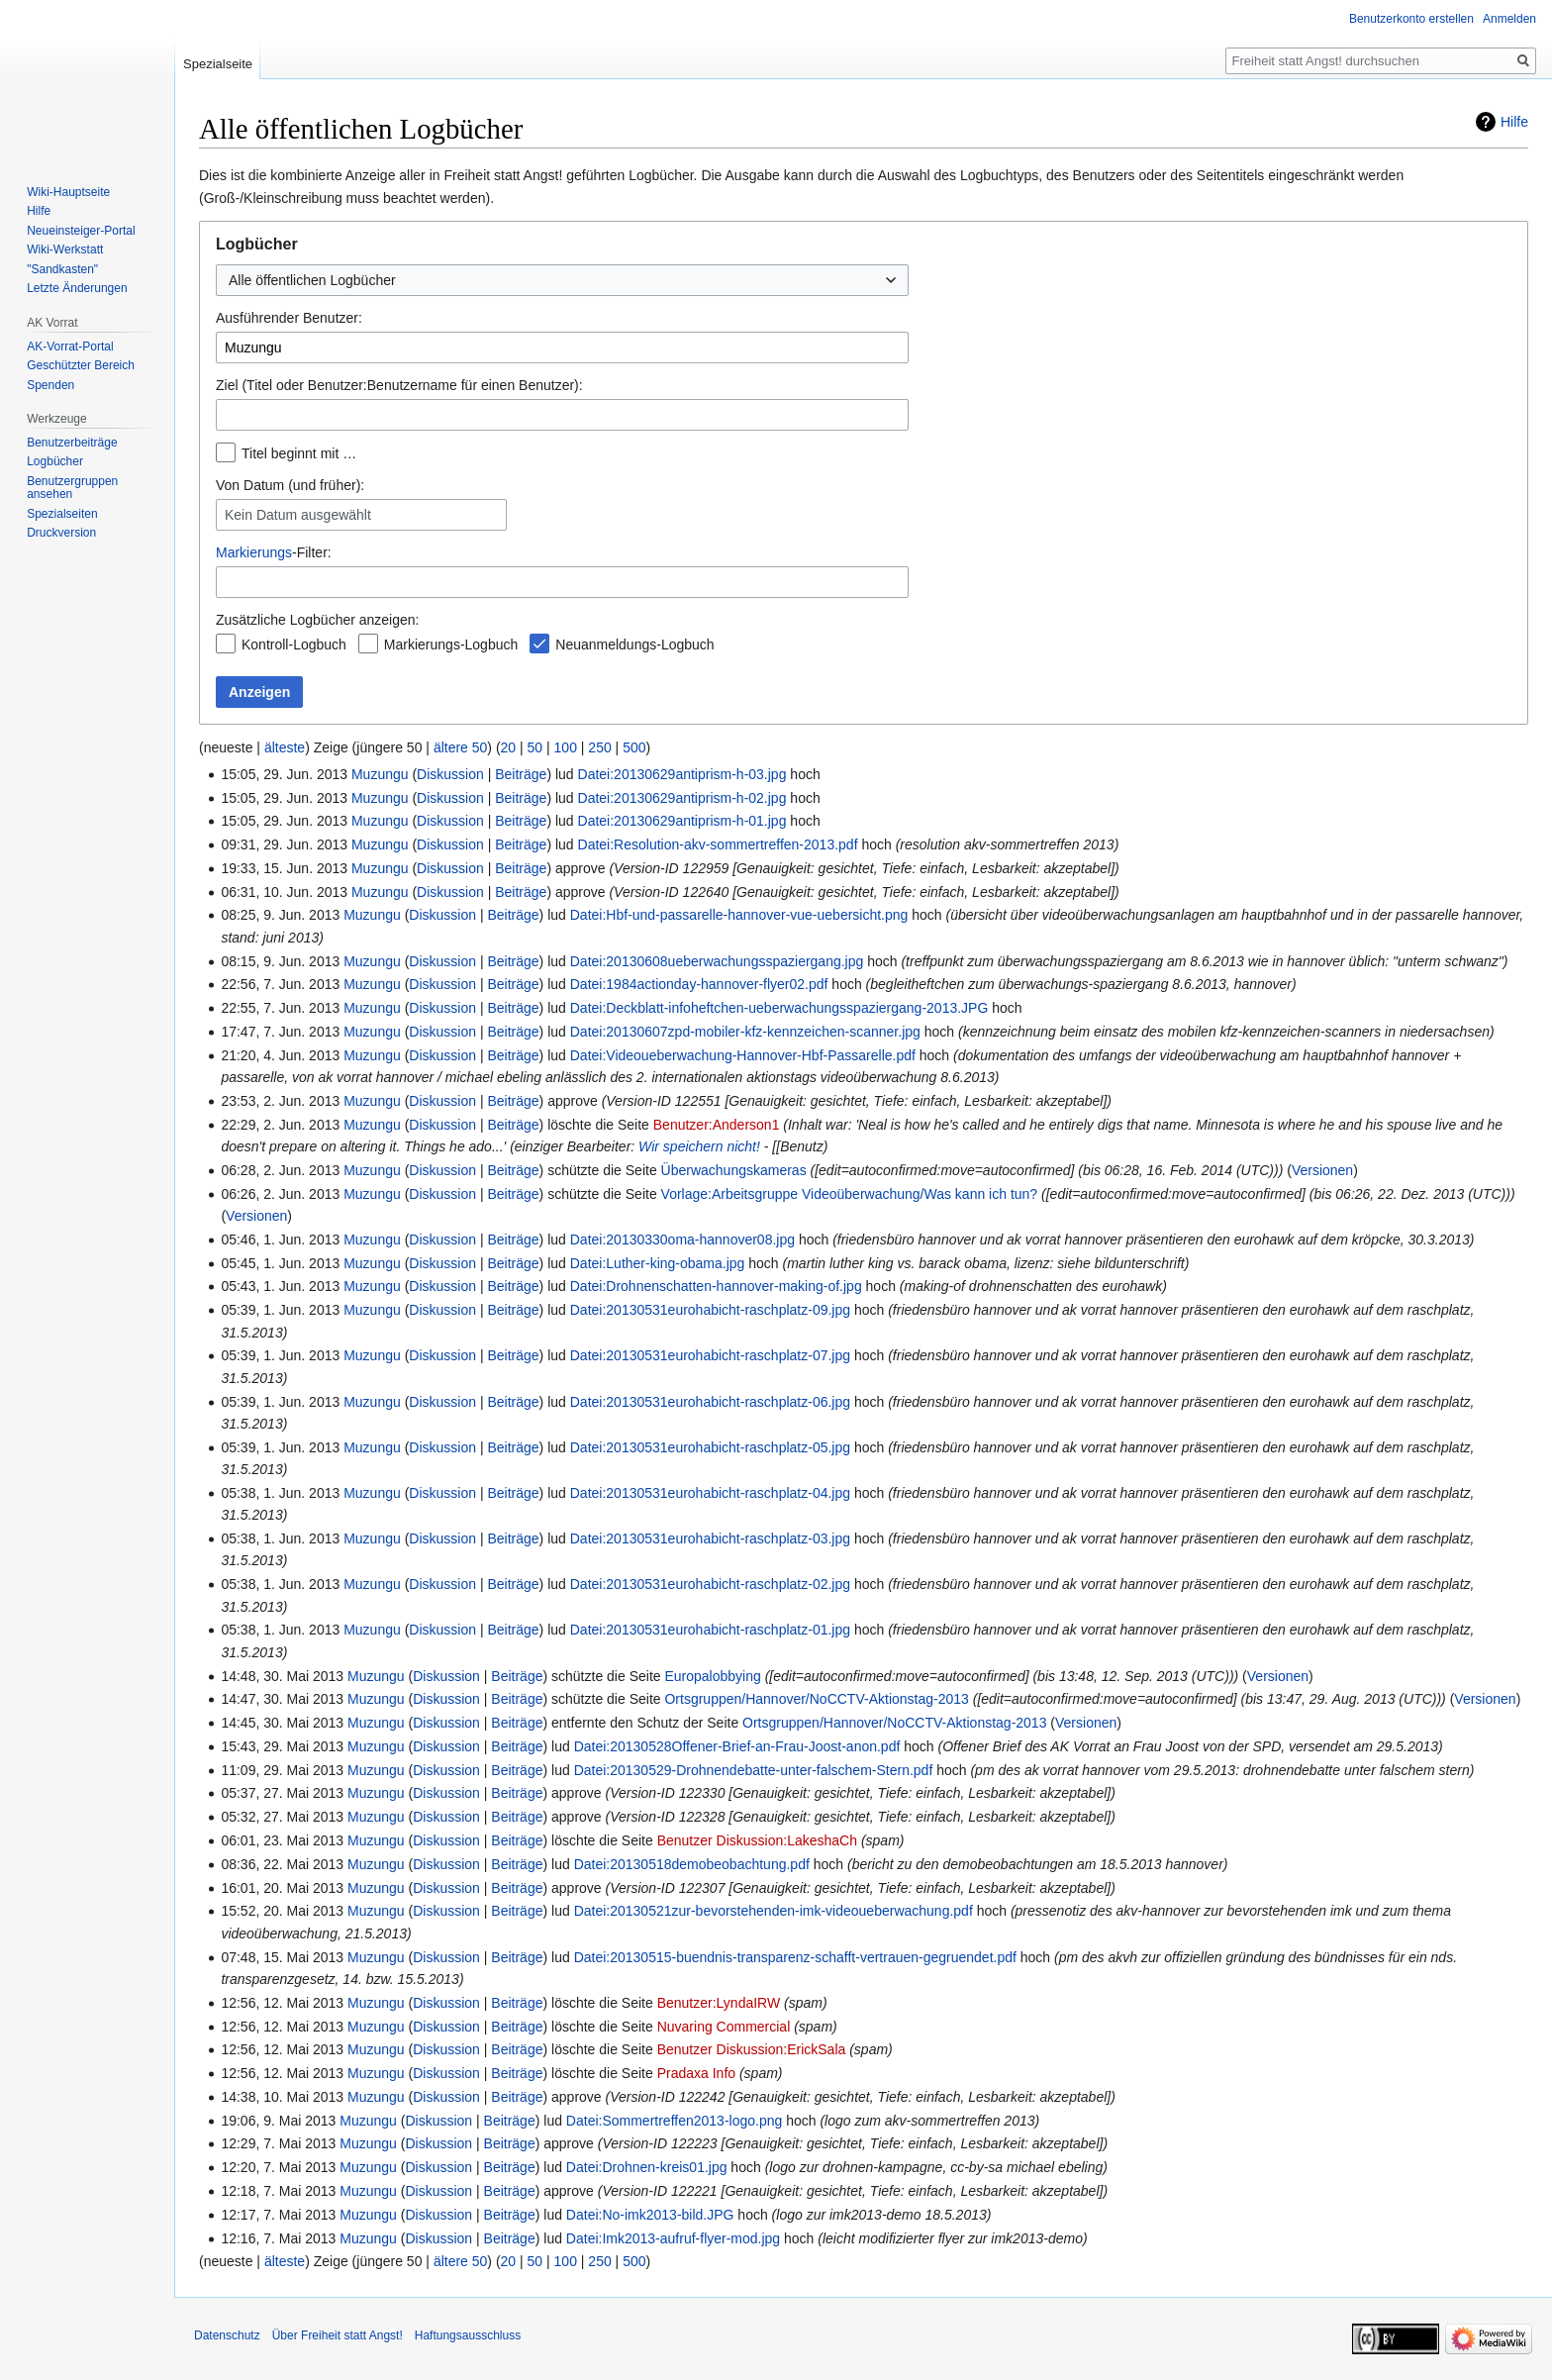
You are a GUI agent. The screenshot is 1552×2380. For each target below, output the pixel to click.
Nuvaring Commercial (724, 2026)
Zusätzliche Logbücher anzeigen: (317, 620)
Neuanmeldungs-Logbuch (634, 644)
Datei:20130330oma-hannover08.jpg (682, 1239)
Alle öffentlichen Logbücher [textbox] (312, 280)
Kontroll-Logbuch (294, 644)
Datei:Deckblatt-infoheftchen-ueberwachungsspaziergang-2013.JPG (779, 1008)
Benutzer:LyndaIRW (719, 2003)
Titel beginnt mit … (299, 453)
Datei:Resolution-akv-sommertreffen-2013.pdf (718, 844)
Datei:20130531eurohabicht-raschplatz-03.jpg (710, 1538)
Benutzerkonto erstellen (1411, 19)
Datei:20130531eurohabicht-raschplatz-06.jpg (710, 1402)
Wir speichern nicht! (699, 1146)
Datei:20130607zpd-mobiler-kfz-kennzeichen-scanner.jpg (745, 1032)
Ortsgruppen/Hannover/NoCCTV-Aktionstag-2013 (816, 1699)
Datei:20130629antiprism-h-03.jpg (682, 774)
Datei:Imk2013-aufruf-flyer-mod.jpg (673, 2238)
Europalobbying (712, 1676)
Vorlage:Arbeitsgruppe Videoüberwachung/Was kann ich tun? (849, 1194)
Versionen (1322, 1170)
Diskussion (450, 774)
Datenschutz (227, 2335)
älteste (284, 747)
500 (634, 747)
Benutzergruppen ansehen (72, 488)
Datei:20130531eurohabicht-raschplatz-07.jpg (710, 1355)
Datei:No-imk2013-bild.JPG (650, 2215)
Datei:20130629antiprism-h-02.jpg (682, 798)
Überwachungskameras (734, 1170)
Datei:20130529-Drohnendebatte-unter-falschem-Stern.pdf (753, 1770)
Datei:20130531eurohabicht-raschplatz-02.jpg (710, 1584)
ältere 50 (460, 747)
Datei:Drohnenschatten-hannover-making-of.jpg (716, 1286)
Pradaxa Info (696, 2073)
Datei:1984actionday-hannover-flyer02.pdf (699, 984)
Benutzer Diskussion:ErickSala (751, 2049)
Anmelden (1509, 19)
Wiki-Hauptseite (68, 192)
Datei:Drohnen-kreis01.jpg (647, 2167)
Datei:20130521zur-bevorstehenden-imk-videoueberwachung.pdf (773, 1911)
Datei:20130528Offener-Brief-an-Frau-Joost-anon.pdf (737, 1746)
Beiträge (520, 774)
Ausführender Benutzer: (289, 318)
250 (599, 747)
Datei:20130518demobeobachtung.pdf (692, 1864)
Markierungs (254, 552)
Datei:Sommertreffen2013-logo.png (674, 2121)
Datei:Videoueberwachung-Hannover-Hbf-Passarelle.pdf (743, 1055)
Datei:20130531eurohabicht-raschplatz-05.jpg (710, 1447)
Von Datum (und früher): (290, 485)
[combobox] (562, 280)
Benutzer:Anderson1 (716, 1125)
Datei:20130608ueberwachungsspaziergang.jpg (717, 961)
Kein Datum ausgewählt (298, 515)
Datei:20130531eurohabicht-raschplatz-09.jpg (710, 1310)
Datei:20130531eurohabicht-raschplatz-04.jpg (710, 1493)
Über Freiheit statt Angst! (337, 2335)
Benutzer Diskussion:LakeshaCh (757, 1840)
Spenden (50, 385)
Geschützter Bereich (81, 365)
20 (509, 747)
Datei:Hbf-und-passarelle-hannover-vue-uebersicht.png (739, 915)
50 (535, 747)
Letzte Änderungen (77, 288)
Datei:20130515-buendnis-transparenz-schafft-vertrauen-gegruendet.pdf (795, 1957)
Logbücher (55, 461)
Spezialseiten (62, 514)
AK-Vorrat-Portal (70, 346)
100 (565, 747)
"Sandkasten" (62, 269)
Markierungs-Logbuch (451, 644)
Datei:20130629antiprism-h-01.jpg (682, 821)
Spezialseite (217, 63)
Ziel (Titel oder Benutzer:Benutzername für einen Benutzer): (399, 385)
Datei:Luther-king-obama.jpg (657, 1263)
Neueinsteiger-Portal (81, 231)
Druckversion (61, 533)
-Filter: (274, 552)
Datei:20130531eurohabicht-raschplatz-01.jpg (710, 1629)
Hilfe (1514, 122)
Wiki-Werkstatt (65, 249)
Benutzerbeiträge (72, 442)
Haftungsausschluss (468, 2335)
